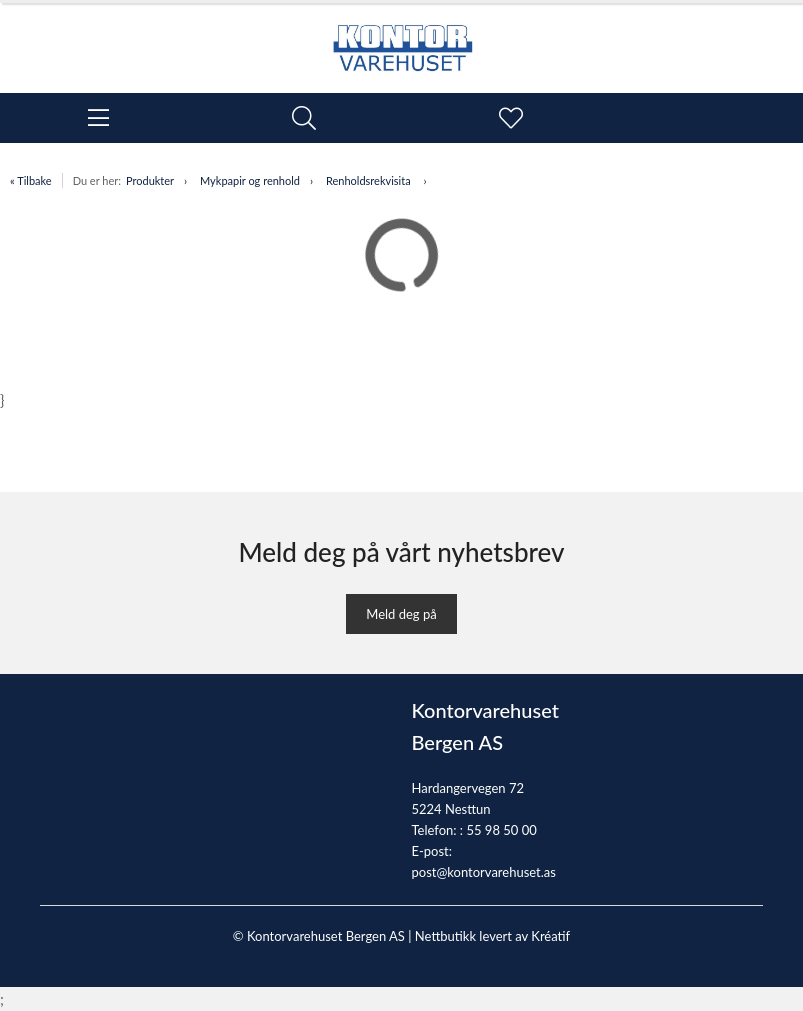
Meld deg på (401, 614)
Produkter (150, 180)
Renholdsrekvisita (370, 180)
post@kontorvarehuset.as (484, 872)
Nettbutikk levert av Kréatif (492, 936)
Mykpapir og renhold (250, 180)
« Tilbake (31, 180)
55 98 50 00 (501, 830)
